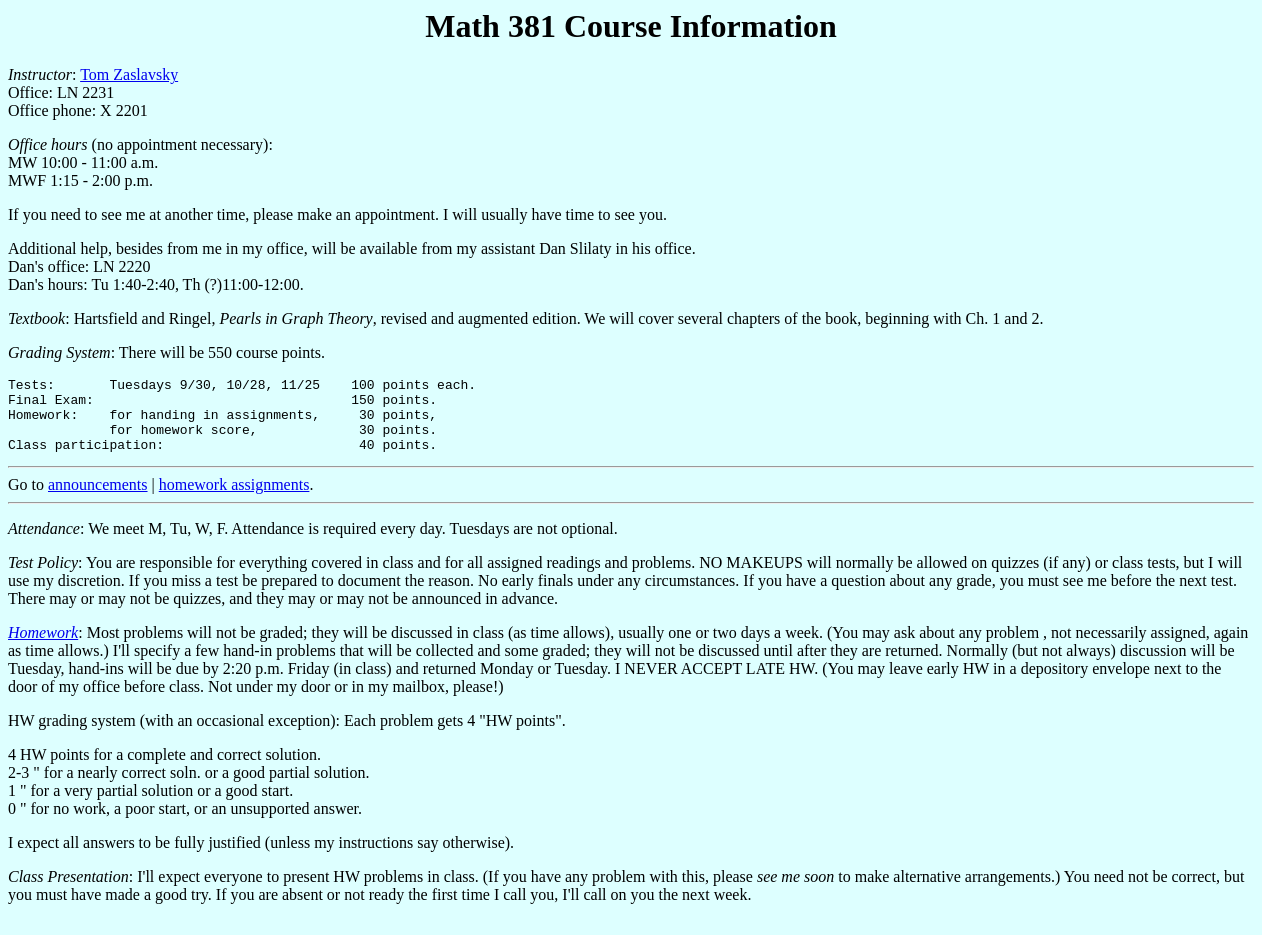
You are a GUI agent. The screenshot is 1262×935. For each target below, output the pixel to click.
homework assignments (234, 499)
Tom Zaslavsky (129, 74)
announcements (98, 499)
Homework (43, 647)
